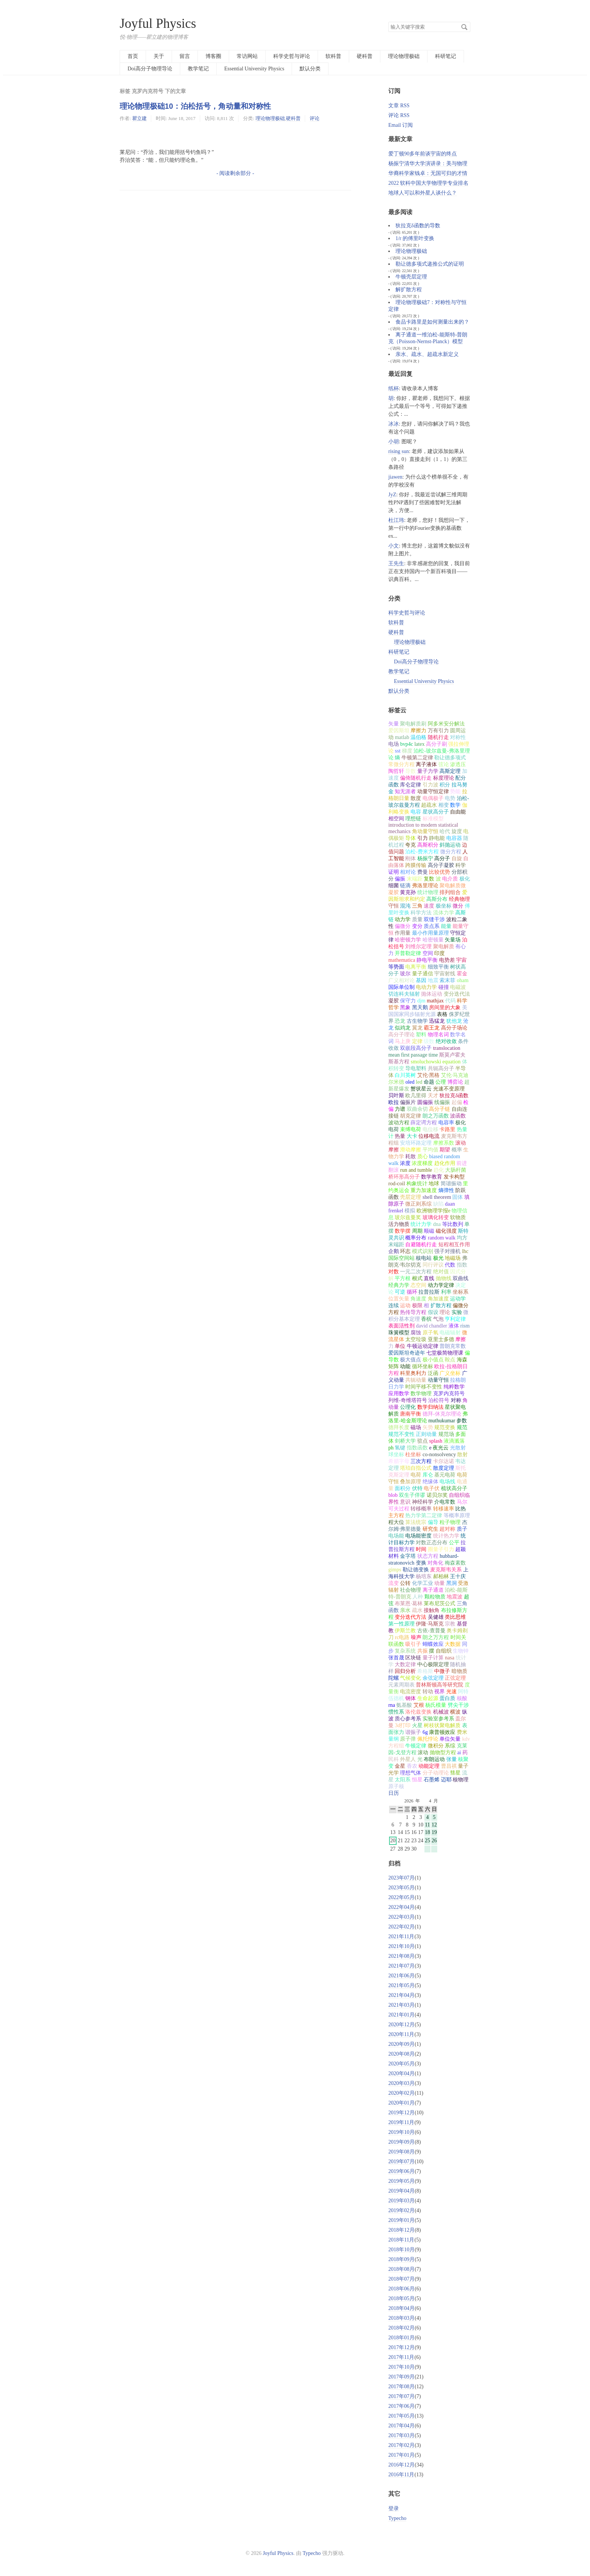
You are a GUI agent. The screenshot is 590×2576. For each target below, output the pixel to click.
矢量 (393, 724)
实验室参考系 (438, 1718)
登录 (393, 2508)
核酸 (462, 1698)
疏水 (417, 1610)
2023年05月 (401, 1887)
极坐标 (444, 906)
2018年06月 (401, 2289)
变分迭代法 (457, 994)
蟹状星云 (421, 1089)
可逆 (400, 1292)
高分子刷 (436, 744)
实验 (457, 1312)
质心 (422, 1156)
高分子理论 (401, 1034)
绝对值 (441, 1271)
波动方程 (398, 1122)
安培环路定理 (416, 1143)
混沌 (405, 906)
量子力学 (427, 771)
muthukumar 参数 (447, 1420)
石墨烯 (431, 1779)
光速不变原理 (449, 1089)
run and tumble (416, 1170)
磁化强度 (446, 1231)
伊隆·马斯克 (430, 1624)
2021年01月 (401, 2015)
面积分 (403, 1488)
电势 (450, 798)
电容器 (454, 838)
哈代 (444, 831)
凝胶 (393, 1001)
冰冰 (393, 424)
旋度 (457, 831)
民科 (393, 1759)
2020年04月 (401, 2073)
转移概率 (421, 1509)
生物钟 (460, 1651)
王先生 (396, 563)
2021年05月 (401, 1985)
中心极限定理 (433, 1664)
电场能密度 (418, 1536)
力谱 (400, 1109)
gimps (394, 1569)
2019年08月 (401, 2152)
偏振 (400, 879)
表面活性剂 (401, 1326)
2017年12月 (401, 2347)
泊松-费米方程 (422, 852)
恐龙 (400, 1021)
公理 (440, 1082)
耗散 (410, 1156)
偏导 (433, 1522)
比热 (460, 1509)
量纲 (393, 1739)
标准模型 (433, 818)
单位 (400, 1346)
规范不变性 (401, 1434)
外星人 (408, 1759)
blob (393, 1495)
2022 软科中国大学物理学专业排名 (428, 183)
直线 (429, 1278)
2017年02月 (401, 2445)
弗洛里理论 (425, 885)
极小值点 (433, 1360)
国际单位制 (401, 987)
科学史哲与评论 (291, 56)
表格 (442, 1014)
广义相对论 (401, 980)
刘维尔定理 (418, 946)
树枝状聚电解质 (442, 1725)
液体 (454, 1326)
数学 (455, 805)
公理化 (408, 1407)
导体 (410, 838)
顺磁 (429, 1231)
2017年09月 (401, 2377)
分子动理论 (436, 1773)
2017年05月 (401, 2416)
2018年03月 (401, 2318)
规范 (462, 1427)
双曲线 (460, 1278)
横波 (455, 1712)
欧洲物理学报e (433, 1210)
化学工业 (422, 1583)
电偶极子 (433, 798)
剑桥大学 (405, 1441)
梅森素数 (455, 1563)
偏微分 (403, 926)
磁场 (416, 1427)
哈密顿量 (433, 940)
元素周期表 (401, 1685)
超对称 (447, 1529)
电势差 (447, 960)
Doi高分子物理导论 (150, 68)
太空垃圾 (415, 1339)
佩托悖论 (427, 1739)
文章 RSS (398, 105)
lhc (465, 1251)
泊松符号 (438, 1400)
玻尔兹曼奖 (408, 1217)
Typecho (397, 2518)
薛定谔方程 (424, 1122)
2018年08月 (401, 2269)
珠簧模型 (398, 1332)
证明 (393, 872)
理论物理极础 (404, 56)
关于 (159, 56)
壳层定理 (410, 1197)
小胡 (393, 441)
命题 (429, 1082)
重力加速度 (424, 1190)
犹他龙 (454, 1021)
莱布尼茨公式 (439, 1603)
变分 (417, 926)
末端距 (415, 879)
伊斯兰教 (405, 1630)
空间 (428, 953)
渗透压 (458, 764)
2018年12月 (401, 2230)
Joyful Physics (158, 23)
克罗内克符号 (449, 1393)
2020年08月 (401, 2054)
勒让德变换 (416, 1569)
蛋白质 (447, 1698)
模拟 (409, 1210)
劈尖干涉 (458, 1705)
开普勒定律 (408, 953)
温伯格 (418, 737)
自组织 (444, 1651)
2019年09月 (401, 2142)
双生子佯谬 (412, 1495)
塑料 (421, 1034)
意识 (405, 1502)
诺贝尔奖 (437, 1495)
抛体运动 (431, 994)
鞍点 (450, 1360)
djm (421, 1001)
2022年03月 (401, 1917)
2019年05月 (401, 2181)
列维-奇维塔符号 (407, 1400)
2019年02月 (401, 2210)
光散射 (458, 1448)
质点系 (431, 926)
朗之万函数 (436, 1116)
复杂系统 (405, 1651)
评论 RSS (398, 115)
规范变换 (444, 1427)
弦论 (443, 764)
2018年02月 (401, 2328)
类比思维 (455, 1617)
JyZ (392, 494)
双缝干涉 (434, 919)
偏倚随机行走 (416, 778)
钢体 (410, 1698)
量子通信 (422, 973)
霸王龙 (431, 1028)
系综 (450, 1746)
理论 (444, 1312)
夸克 (410, 845)
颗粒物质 (435, 1597)
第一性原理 (401, 1624)
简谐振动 (451, 1183)
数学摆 (403, 1231)
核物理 (460, 1779)
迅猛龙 (437, 1021)
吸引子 (413, 1644)
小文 (393, 546)
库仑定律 (410, 785)
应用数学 (398, 1393)
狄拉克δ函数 (453, 1095)
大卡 (412, 1136)
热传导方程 (413, 1312)
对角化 (435, 1563)
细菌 (393, 885)
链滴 (405, 885)
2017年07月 (401, 2396)
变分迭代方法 (410, 1617)
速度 (429, 906)
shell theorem (437, 1197)
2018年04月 (401, 2308)
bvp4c (406, 744)
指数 (462, 1265)
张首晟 (396, 1658)
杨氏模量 (435, 1705)
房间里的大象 (445, 1007)
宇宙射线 (444, 973)
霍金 (462, 973)
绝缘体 (430, 1481)
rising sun (398, 451)
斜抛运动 (450, 845)
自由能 (458, 812)
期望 (444, 1150)
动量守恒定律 (433, 791)
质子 (462, 1529)
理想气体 (410, 1773)
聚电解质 (443, 946)
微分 (458, 906)
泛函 (433, 1373)
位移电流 (428, 1136)
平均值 (430, 1150)
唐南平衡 (410, 1414)
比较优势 (439, 872)
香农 (412, 1766)
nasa (449, 1658)
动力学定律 (441, 1285)
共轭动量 (415, 1380)
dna (437, 1224)
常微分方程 (401, 764)
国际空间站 (401, 1258)
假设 (433, 1312)
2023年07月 (401, 1878)
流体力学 (443, 912)
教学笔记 (198, 68)
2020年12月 (401, 2024)
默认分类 (310, 68)
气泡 (438, 1319)
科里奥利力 (413, 1373)
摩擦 (460, 1339)
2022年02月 (401, 1927)
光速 (451, 1691)
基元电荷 (444, 1475)
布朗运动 (434, 1759)
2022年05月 (401, 1897)
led (419, 1082)
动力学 (403, 919)
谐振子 (413, 1732)
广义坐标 (450, 1373)
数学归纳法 (430, 1407)
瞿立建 (139, 118)
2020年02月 (401, 2093)
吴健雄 (436, 1617)
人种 (417, 1597)
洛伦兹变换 (418, 1712)
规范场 (446, 1434)
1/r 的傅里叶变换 (414, 238)
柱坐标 (413, 1454)
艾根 (419, 1705)
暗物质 (459, 1671)
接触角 (431, 1610)
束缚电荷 (410, 1129)
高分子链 (439, 1109)
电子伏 (431, 1488)
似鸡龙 (403, 1028)
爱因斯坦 (398, 730)
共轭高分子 (441, 1068)
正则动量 (426, 1434)
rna (391, 1705)
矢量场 (453, 940)
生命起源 (427, 1698)
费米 (462, 1732)
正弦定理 (455, 1678)
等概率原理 (457, 1515)
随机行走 (438, 737)
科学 (460, 865)
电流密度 (410, 1691)
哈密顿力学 (408, 940)
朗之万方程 (436, 1637)
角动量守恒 (425, 831)
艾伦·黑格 (428, 1075)
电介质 (450, 879)
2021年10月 (401, 1946)
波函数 (458, 1116)
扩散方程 (441, 1305)
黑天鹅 (420, 1007)
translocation (446, 1048)
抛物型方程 (443, 1752)
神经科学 (422, 1502)
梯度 (407, 751)
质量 (417, 919)
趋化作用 (444, 1163)
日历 (393, 1793)
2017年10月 (401, 2367)
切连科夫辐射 (404, 994)
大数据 (453, 1644)
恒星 (417, 1779)
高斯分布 (436, 899)
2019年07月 (401, 2161)
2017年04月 (401, 2425)
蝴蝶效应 (433, 1644)
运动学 (458, 1299)
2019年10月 (401, 2132)
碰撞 (443, 987)
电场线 (447, 1481)
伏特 (417, 1488)
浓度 (405, 1163)
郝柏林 (441, 1576)
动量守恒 (438, 1380)
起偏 (457, 1102)
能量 (446, 926)
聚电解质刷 (413, 724)
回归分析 (405, 1671)
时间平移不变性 (423, 1387)
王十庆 (458, 1576)
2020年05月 (401, 2064)
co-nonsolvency (439, 1454)
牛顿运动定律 (422, 1346)
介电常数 (444, 1502)
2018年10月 (401, 2249)
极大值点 (410, 1360)
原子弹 (408, 1739)
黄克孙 (408, 892)
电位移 (430, 1129)
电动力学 (426, 987)
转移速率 (443, 1509)
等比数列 (452, 1224)
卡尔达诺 (443, 1461)
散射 (462, 1454)
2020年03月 (401, 2083)
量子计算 (433, 1658)
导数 (410, 771)
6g (425, 1732)
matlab (402, 737)
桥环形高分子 (404, 1177)
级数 (429, 1041)
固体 (457, 1197)
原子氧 (430, 1332)
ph (391, 1448)
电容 (416, 812)
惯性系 (396, 1712)
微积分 (436, 1746)
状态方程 (427, 1556)
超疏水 (429, 805)
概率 (457, 1150)
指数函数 (417, 1448)
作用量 (403, 933)
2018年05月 (401, 2298)
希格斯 (425, 1671)
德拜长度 (398, 1427)
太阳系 (403, 1779)
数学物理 (421, 1393)
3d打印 (403, 1725)
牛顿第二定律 (417, 757)
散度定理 (443, 1468)
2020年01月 (401, 2103)
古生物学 (417, 1021)
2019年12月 (401, 2112)
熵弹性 (446, 1190)
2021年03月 (401, 2005)
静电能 (437, 838)
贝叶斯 (396, 1095)
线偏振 (442, 1102)
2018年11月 (401, 2240)
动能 (405, 1366)
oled (409, 1082)
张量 (451, 1759)
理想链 (413, 818)
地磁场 (453, 1258)
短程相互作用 (454, 1244)
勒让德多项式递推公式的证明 (429, 264)
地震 (433, 980)
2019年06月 (401, 2171)
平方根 (403, 1278)
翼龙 (417, 1028)
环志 (405, 1251)
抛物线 (444, 1278)
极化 (464, 879)
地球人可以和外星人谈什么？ (422, 193)
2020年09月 (401, 2044)
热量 (400, 1136)
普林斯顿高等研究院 (439, 1685)
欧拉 (393, 1102)
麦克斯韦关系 (446, 1569)
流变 (393, 1583)
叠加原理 (410, 1481)
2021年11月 (401, 1936)
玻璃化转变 (436, 1217)
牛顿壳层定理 (411, 277)
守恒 (393, 906)
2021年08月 (401, 1956)
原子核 (396, 1786)
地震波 (454, 1597)
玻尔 (405, 973)
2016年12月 (401, 2465)
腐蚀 (416, 1332)
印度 (439, 953)
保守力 (408, 1001)
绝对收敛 (446, 1041)
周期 (417, 1231)
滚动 (423, 1752)
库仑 (428, 1475)
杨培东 (424, 1576)
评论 (314, 118)
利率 (446, 1292)
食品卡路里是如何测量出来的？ (432, 322)
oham (462, 980)
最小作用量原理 (430, 933)
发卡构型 (454, 1177)
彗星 (455, 1773)
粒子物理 (450, 1522)
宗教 (450, 1624)
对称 (456, 1400)
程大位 (396, 1522)
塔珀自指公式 (416, 1468)
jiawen (395, 477)
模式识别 (422, 1251)
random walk (441, 1238)
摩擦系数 (443, 1143)
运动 (405, 1305)
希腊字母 (398, 1461)
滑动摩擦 (410, 1150)
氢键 (400, 1448)
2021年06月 (401, 1975)
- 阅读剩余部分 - (235, 173)
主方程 (396, 1515)
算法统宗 (415, 1522)
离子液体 (426, 764)
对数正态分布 (431, 1542)
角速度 (418, 1299)
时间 (421, 1549)
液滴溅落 (454, 1441)
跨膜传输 (415, 865)
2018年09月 (401, 2259)
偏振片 (408, 1102)
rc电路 (402, 1637)
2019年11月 (401, 2122)
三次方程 (421, 1461)
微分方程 (450, 852)
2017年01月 (401, 2455)
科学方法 (421, 912)
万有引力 (438, 730)
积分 (444, 785)
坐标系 (460, 1292)
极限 (417, 1305)
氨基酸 (404, 1705)
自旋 (457, 858)
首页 (133, 56)
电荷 (416, 1475)
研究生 (430, 1529)
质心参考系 (408, 1718)
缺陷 (438, 1204)
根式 (417, 1278)
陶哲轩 (396, 771)
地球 (434, 1183)
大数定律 (405, 1664)
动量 (439, 1583)
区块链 (413, 1658)
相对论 (408, 872)
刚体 (410, 858)
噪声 (416, 1637)
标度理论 (443, 778)
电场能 (396, 1536)
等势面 (396, 967)
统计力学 (421, 1224)
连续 (393, 1305)
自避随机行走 (421, 1244)
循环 (412, 1292)
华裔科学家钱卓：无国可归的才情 (427, 173)
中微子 (442, 1671)
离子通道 (433, 1590)
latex (419, 744)
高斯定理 (450, 771)
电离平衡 (415, 967)
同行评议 (433, 1265)
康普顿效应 (442, 1732)
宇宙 (461, 960)
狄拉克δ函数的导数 (417, 225)
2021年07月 (401, 1966)
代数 (450, 1265)
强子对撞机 (447, 1251)
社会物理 (410, 1590)
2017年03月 (401, 2435)
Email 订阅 (400, 125)
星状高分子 (436, 812)
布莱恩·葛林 (409, 1603)
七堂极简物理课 (444, 1353)
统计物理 (427, 892)
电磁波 (458, 987)
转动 (428, 1691)
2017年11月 (401, 2357)
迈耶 (446, 1779)
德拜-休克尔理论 (442, 1414)
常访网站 (247, 56)
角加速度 (438, 1299)
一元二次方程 (416, 1271)
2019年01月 (401, 2220)
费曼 (422, 872)
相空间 (396, 818)
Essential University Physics (254, 68)
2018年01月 (401, 2337)
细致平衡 (438, 967)
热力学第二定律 (423, 1515)
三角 (417, 906)
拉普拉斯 (428, 1292)
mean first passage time (413, 1055)
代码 (450, 1001)
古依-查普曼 (431, 1630)
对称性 (458, 737)
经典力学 (398, 1285)
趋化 (438, 1170)
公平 (454, 1542)
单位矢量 (450, 1739)
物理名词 (438, 1034)
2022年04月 (401, 1907)
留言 (184, 56)
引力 (422, 838)
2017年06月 (401, 2406)
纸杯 (393, 388)
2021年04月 (401, 1995)
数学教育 (431, 1177)
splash (435, 1441)
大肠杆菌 (455, 1170)
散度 (416, 798)
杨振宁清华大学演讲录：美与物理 (427, 163)
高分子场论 (454, 1028)
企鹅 (393, 1251)
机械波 (441, 1712)
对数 (393, 1271)
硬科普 (365, 56)
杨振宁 (425, 858)
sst (397, 751)
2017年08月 (401, 2386)
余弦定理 (433, 1678)
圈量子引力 (441, 1549)
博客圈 (213, 56)
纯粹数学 (454, 1387)
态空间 (418, 1285)
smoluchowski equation (436, 1061)
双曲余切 (417, 1109)
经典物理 (459, 899)
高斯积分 (427, 845)
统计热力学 (446, 1536)
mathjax (435, 1001)
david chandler (431, 1326)
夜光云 (441, 1448)
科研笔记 (445, 56)
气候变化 (410, 1678)
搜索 (464, 27)
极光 (438, 1258)
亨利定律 (455, 1319)
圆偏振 (425, 1102)
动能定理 (428, 1766)
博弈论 (455, 1082)
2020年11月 (401, 2034)
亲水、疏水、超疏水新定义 (427, 354)
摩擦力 (418, 730)
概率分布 (415, 1238)
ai (459, 1752)
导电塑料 (415, 1068)
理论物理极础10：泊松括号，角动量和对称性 (195, 106)
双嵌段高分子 (416, 1048)
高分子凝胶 (441, 865)
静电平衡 (427, 960)
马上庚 (403, 1041)
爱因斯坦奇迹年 (406, 1353)
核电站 (424, 1258)
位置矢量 (398, 1299)
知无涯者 (405, 791)
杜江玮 (396, 520)
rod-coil (396, 1183)
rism (465, 1326)
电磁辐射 (450, 1332)
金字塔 (408, 1556)
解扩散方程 (408, 289)
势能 (455, 791)
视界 (439, 1691)
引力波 (430, 785)
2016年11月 (401, 2474)
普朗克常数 (452, 1346)
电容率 (446, 1122)
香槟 (426, 1319)
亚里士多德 (441, 1339)
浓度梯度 (422, 1163)
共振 (422, 1651)
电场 (393, 744)
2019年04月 (401, 2191)
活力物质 (398, 1224)
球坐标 (396, 1454)
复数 (429, 879)
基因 (421, 980)
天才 (433, 1095)
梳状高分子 (454, 1488)
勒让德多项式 (450, 757)
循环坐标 (422, 1366)
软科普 (333, 56)
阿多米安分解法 (446, 724)
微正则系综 (418, 1204)
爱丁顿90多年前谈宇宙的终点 (422, 154)
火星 (417, 1725)
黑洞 (451, 1583)
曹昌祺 (449, 1766)
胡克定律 (410, 1116)
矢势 (428, 1427)
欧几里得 (415, 1095)
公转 (405, 1583)
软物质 (458, 1217)
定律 (417, 1041)
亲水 (405, 1610)
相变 (443, 805)
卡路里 (447, 1129)
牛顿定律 (415, 1746)
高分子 (442, 858)
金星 (400, 1766)
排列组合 (450, 892)
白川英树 (405, 1075)
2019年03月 (401, 2200)
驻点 (422, 1441)
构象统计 (416, 1183)
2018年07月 (401, 2279)
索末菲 (447, 980)
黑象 (405, 1007)
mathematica (401, 960)
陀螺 (393, 1678)
